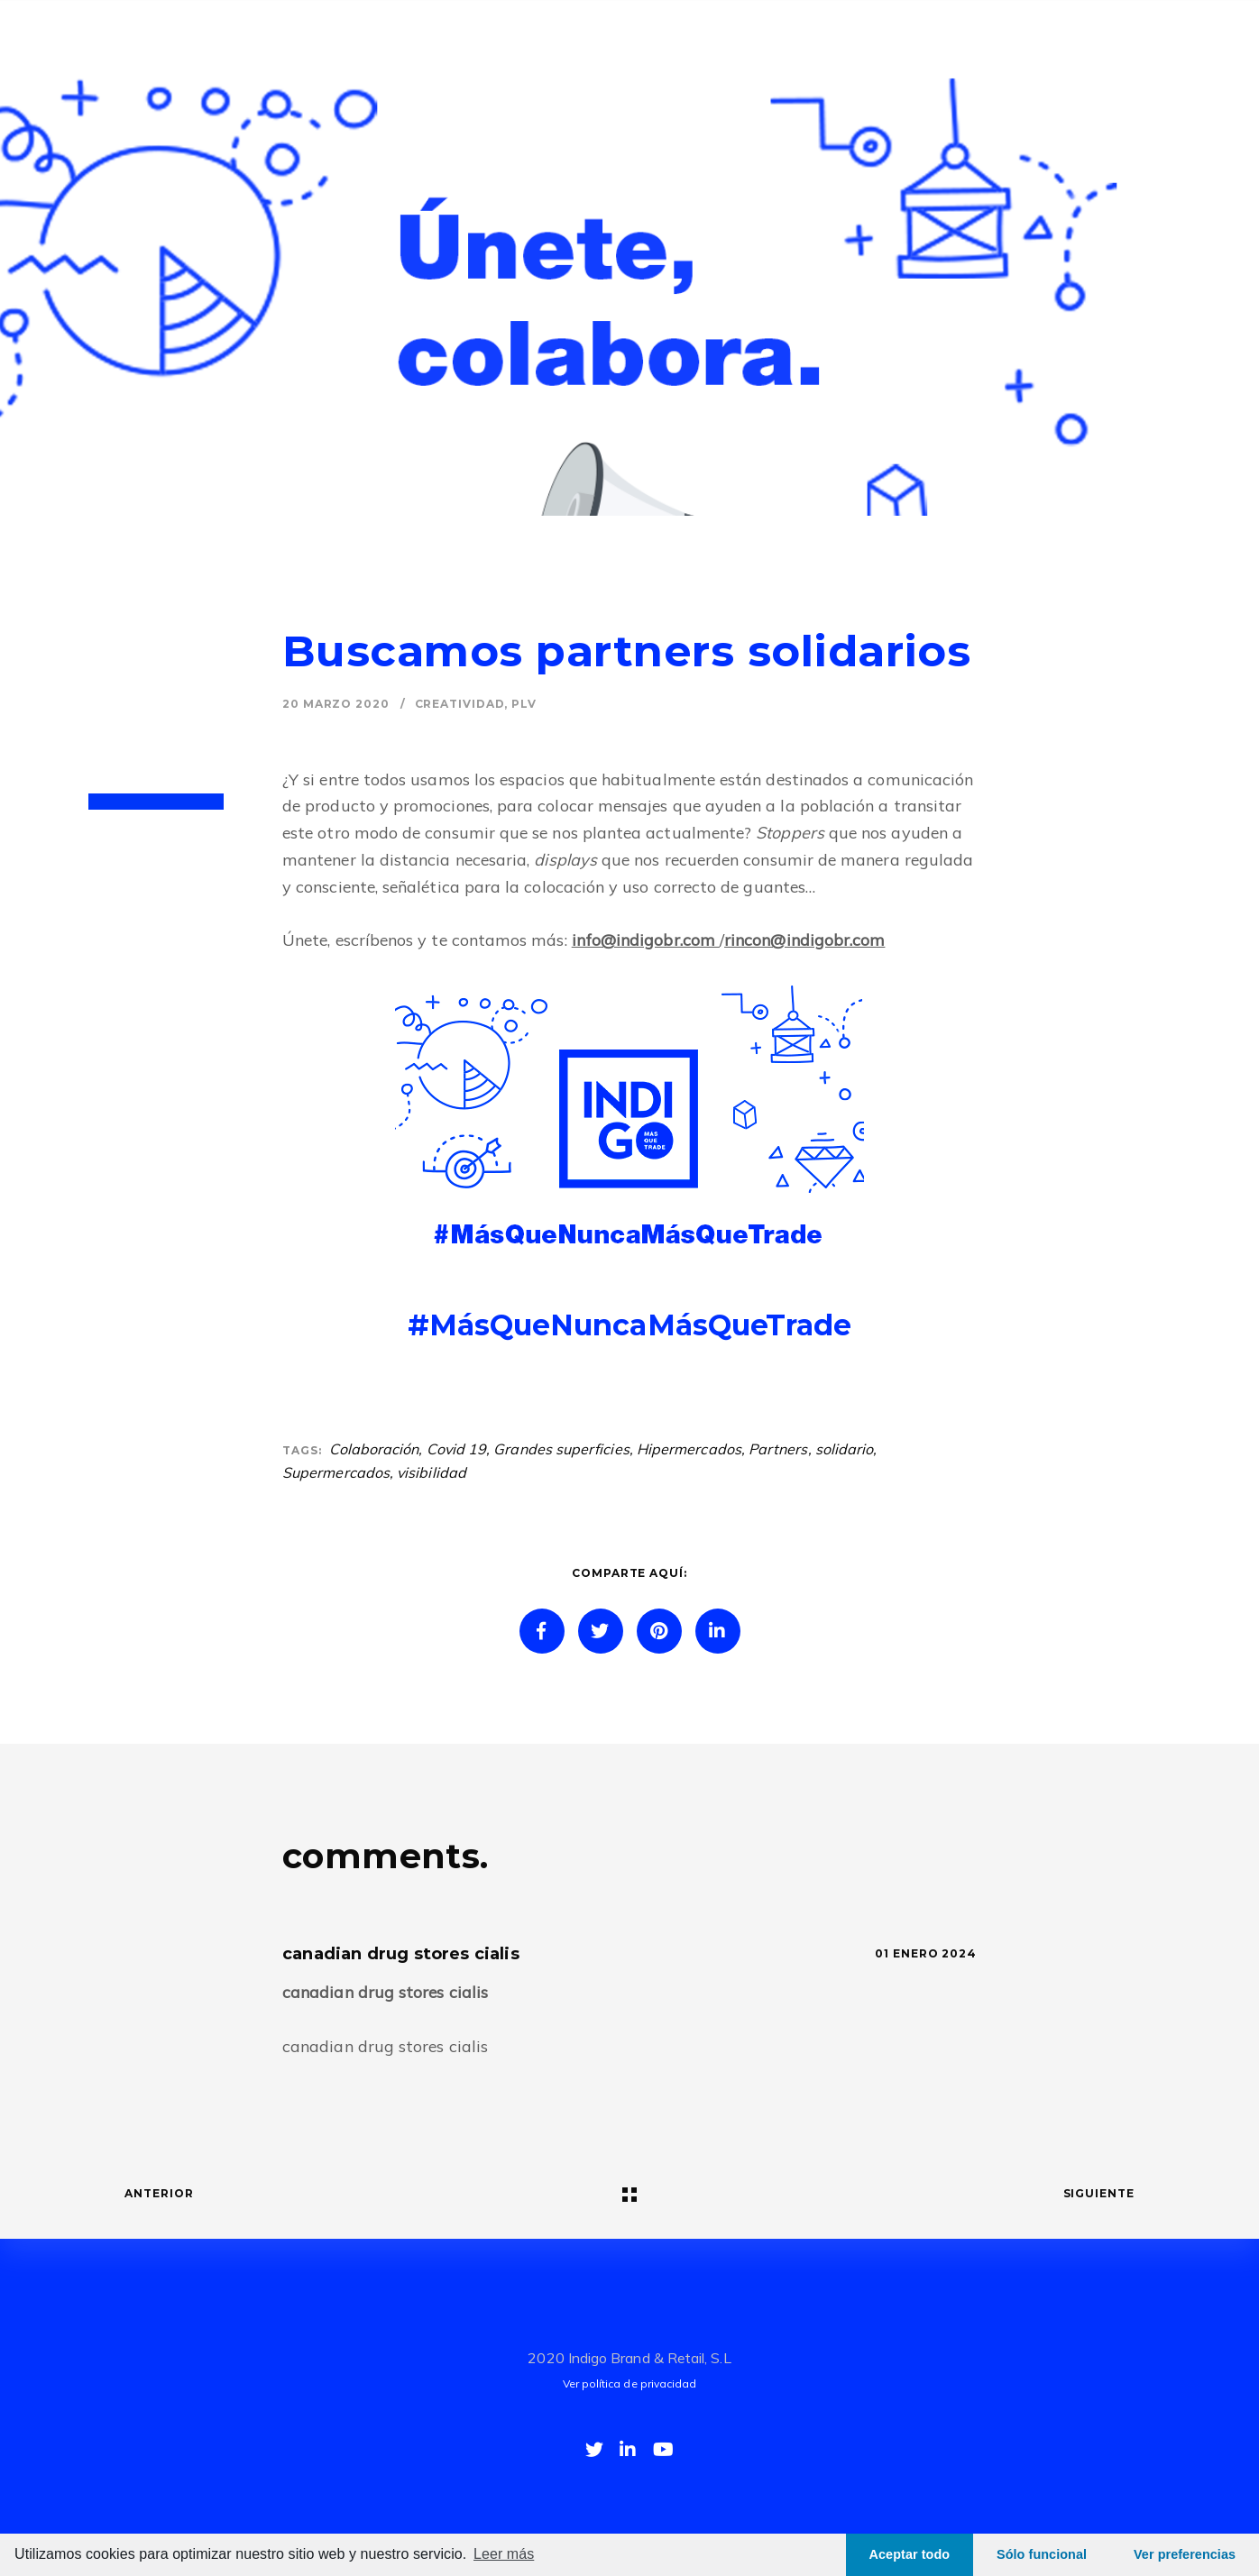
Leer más (503, 2554)
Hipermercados (689, 1449)
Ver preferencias (1185, 2554)
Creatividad (460, 703)
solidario (844, 1449)
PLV (524, 703)
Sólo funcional (1042, 2554)
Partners (778, 1449)
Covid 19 (457, 1449)
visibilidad (431, 1472)
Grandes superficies (561, 1449)
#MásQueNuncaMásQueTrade (630, 1325)
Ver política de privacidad (630, 2383)
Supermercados (336, 1472)
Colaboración (374, 1449)
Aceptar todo (910, 2554)
